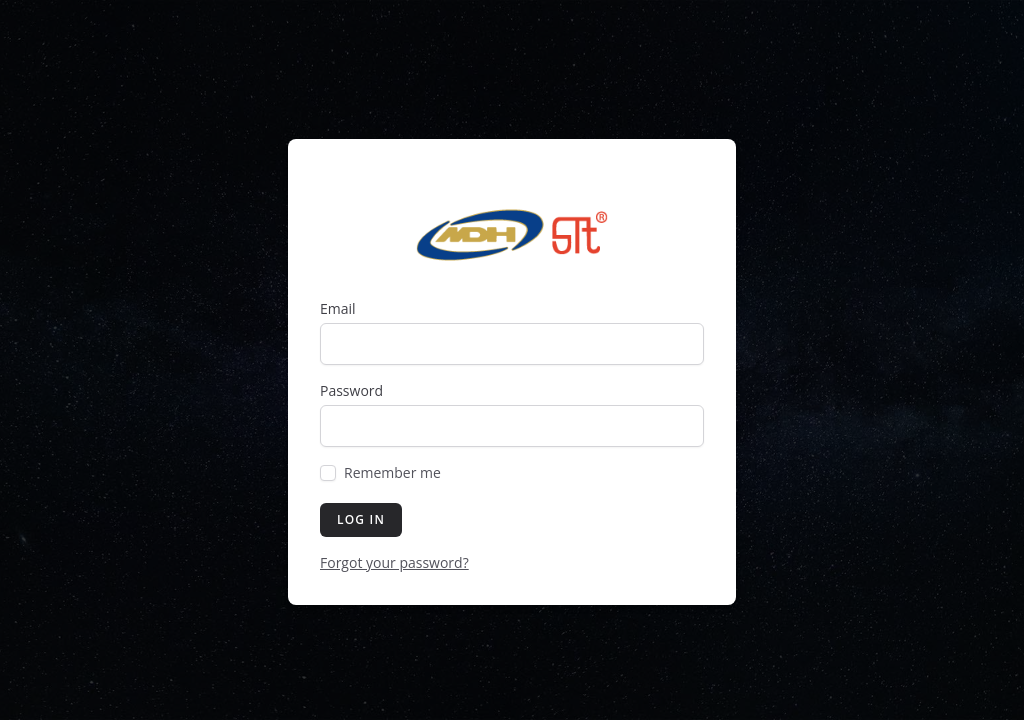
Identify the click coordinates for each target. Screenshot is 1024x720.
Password (351, 390)
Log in (361, 519)
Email (338, 308)
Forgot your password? (394, 562)
